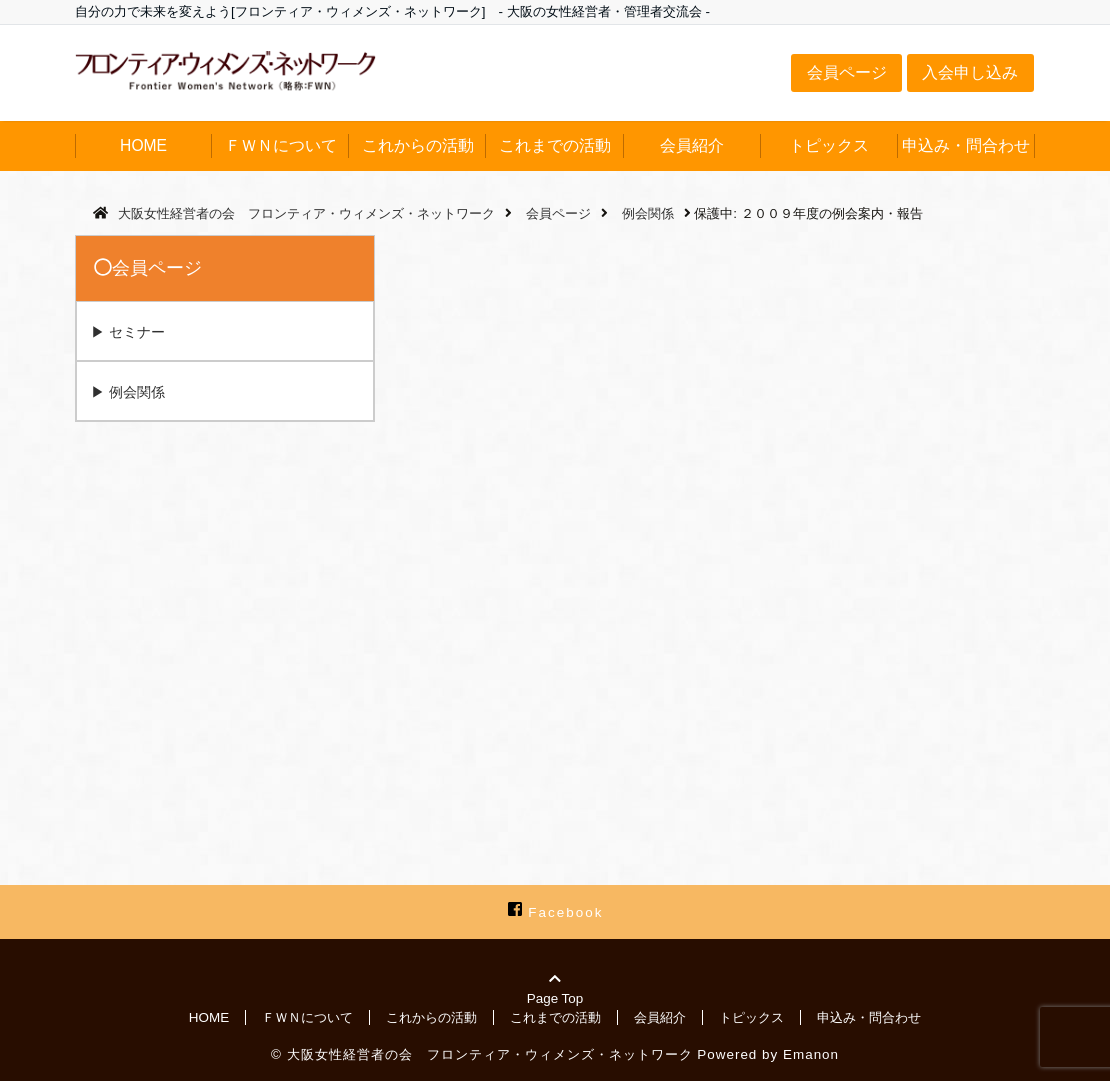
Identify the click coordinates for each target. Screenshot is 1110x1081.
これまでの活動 (555, 145)
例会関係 (137, 392)
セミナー (137, 332)
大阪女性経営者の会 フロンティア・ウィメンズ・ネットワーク (490, 1054)
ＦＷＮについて (281, 145)
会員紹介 (692, 145)
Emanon (811, 1054)
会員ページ (847, 72)
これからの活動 (418, 145)
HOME (143, 145)
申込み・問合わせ (966, 145)
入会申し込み (970, 72)
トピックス (829, 145)
